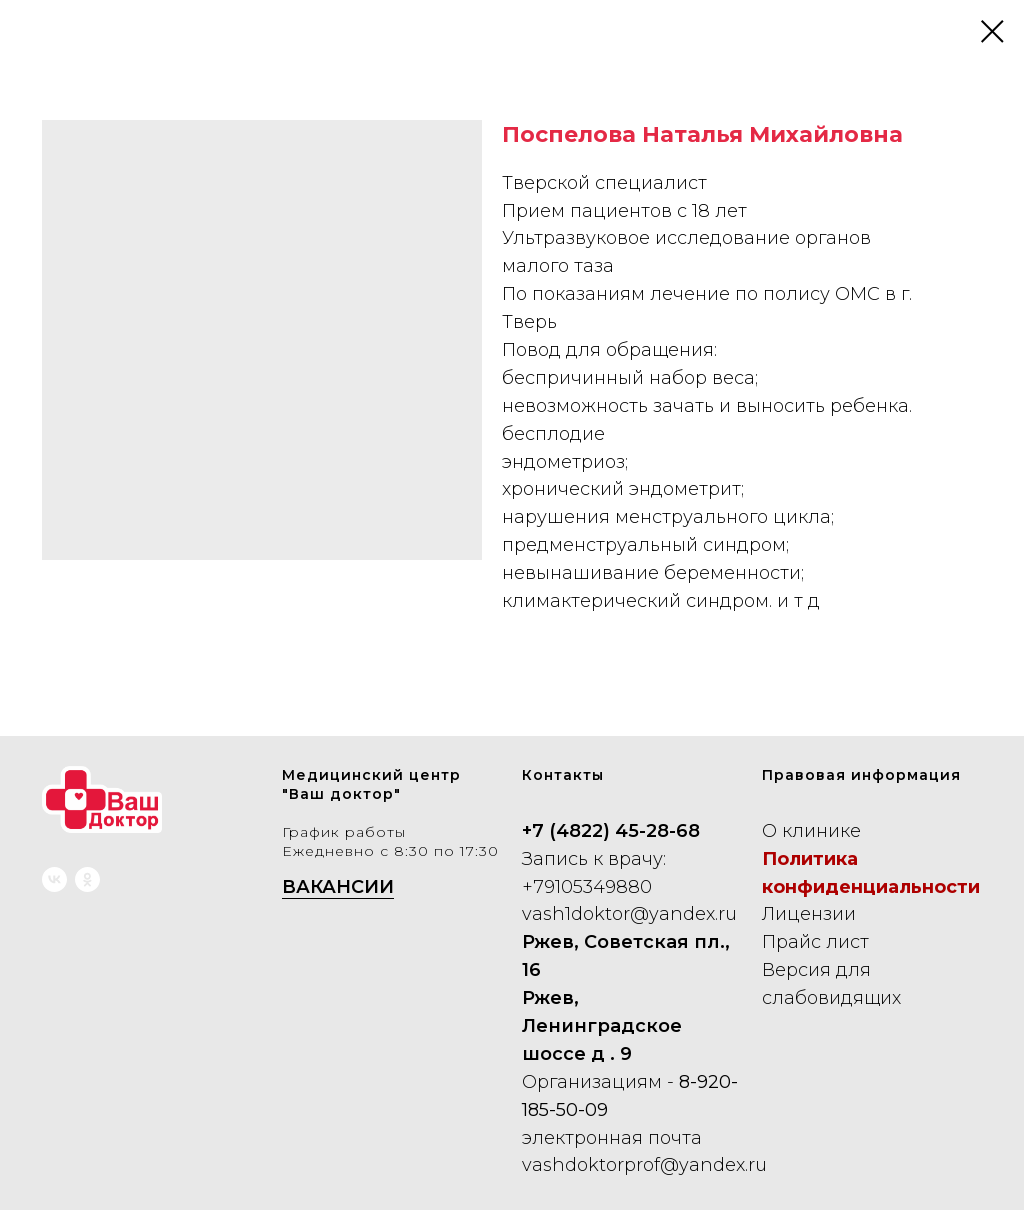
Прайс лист (815, 942)
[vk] (54, 879)
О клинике (811, 831)
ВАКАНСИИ (338, 887)
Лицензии (809, 914)
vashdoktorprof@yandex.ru (644, 1165)
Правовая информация (861, 775)
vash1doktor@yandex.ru (629, 914)
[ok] (87, 879)
